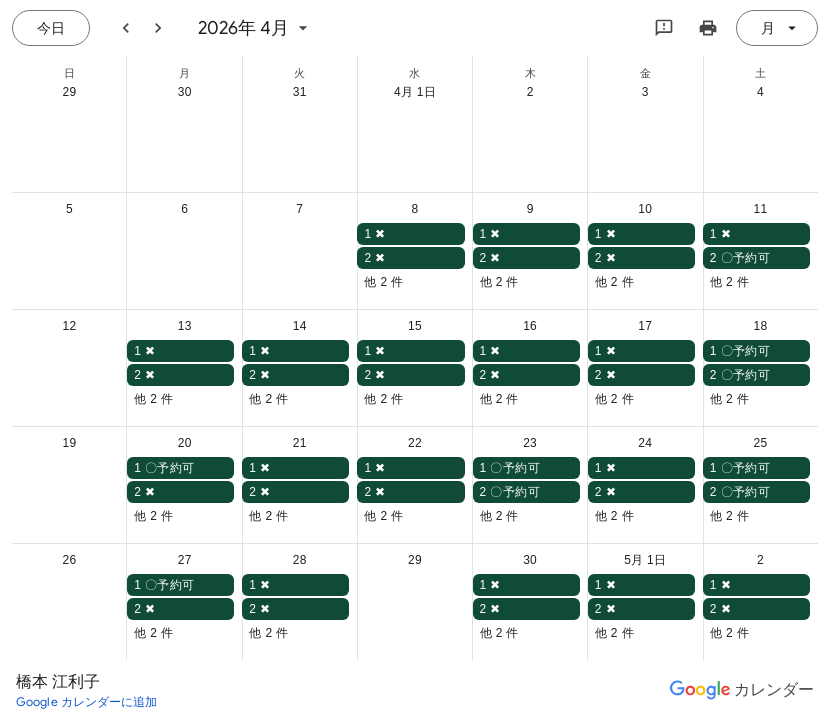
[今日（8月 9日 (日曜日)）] (51, 28)
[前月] (126, 28)
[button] (410, 234)
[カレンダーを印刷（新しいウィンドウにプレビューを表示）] (708, 28)
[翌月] (158, 28)
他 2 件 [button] (383, 282)
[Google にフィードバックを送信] (664, 28)
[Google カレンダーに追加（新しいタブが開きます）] (87, 702)
